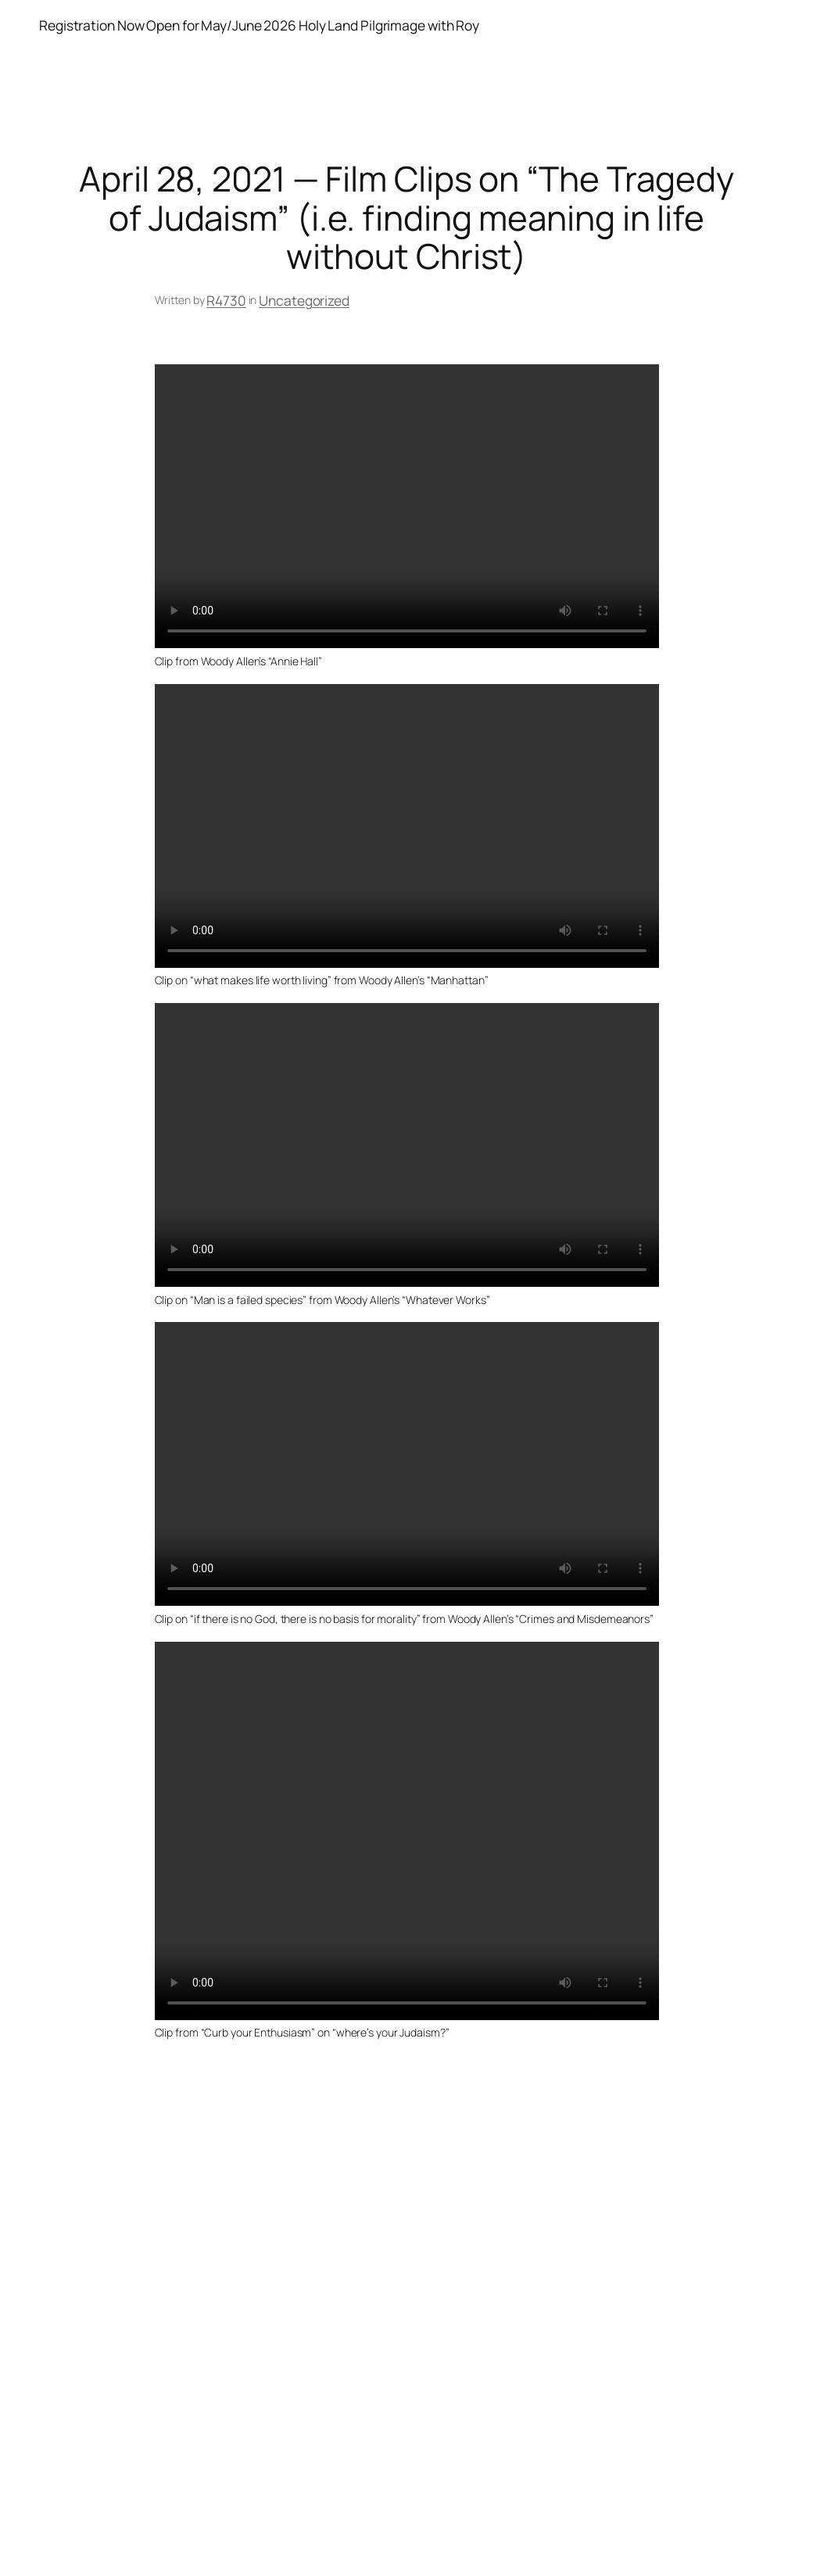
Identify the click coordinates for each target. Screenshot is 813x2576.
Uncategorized (304, 300)
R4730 (226, 300)
